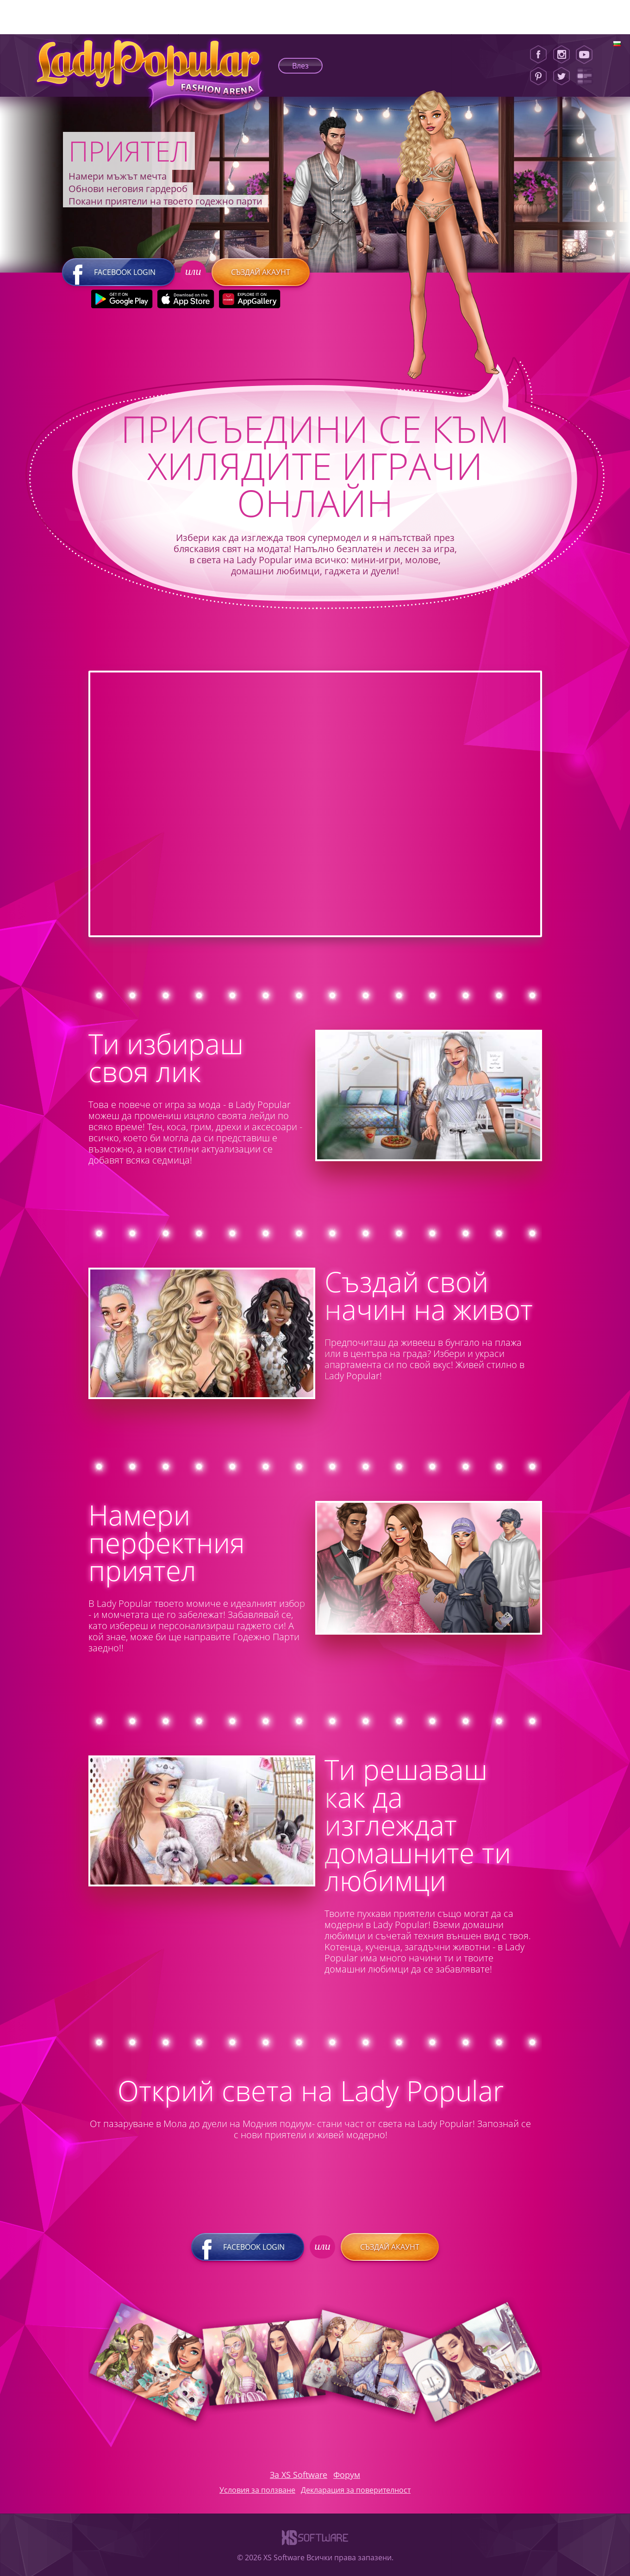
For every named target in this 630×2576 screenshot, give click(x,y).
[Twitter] (561, 76)
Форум (346, 2474)
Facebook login (118, 272)
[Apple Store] (185, 299)
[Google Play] (122, 299)
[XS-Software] (315, 2547)
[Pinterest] (538, 76)
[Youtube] (587, 54)
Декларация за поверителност (356, 2490)
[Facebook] (538, 54)
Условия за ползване (257, 2490)
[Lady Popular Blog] (587, 76)
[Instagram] (561, 54)
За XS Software (298, 2474)
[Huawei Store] (250, 299)
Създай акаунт (260, 272)
